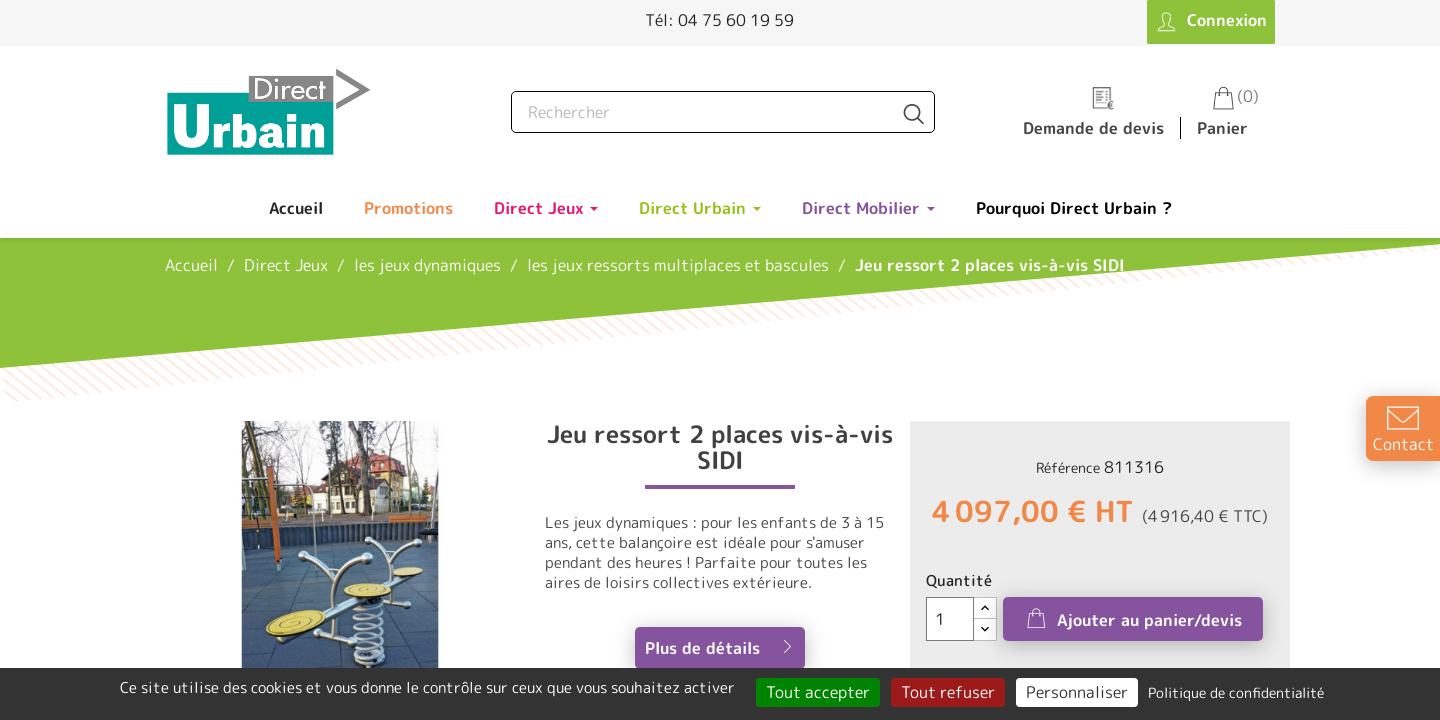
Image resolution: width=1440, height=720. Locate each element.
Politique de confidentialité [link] (1236, 692)
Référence (1068, 467)
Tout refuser (948, 692)
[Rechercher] (723, 112)
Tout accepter (818, 692)
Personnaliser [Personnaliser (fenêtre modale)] (1077, 692)
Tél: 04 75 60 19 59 (719, 20)
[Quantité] (950, 619)
